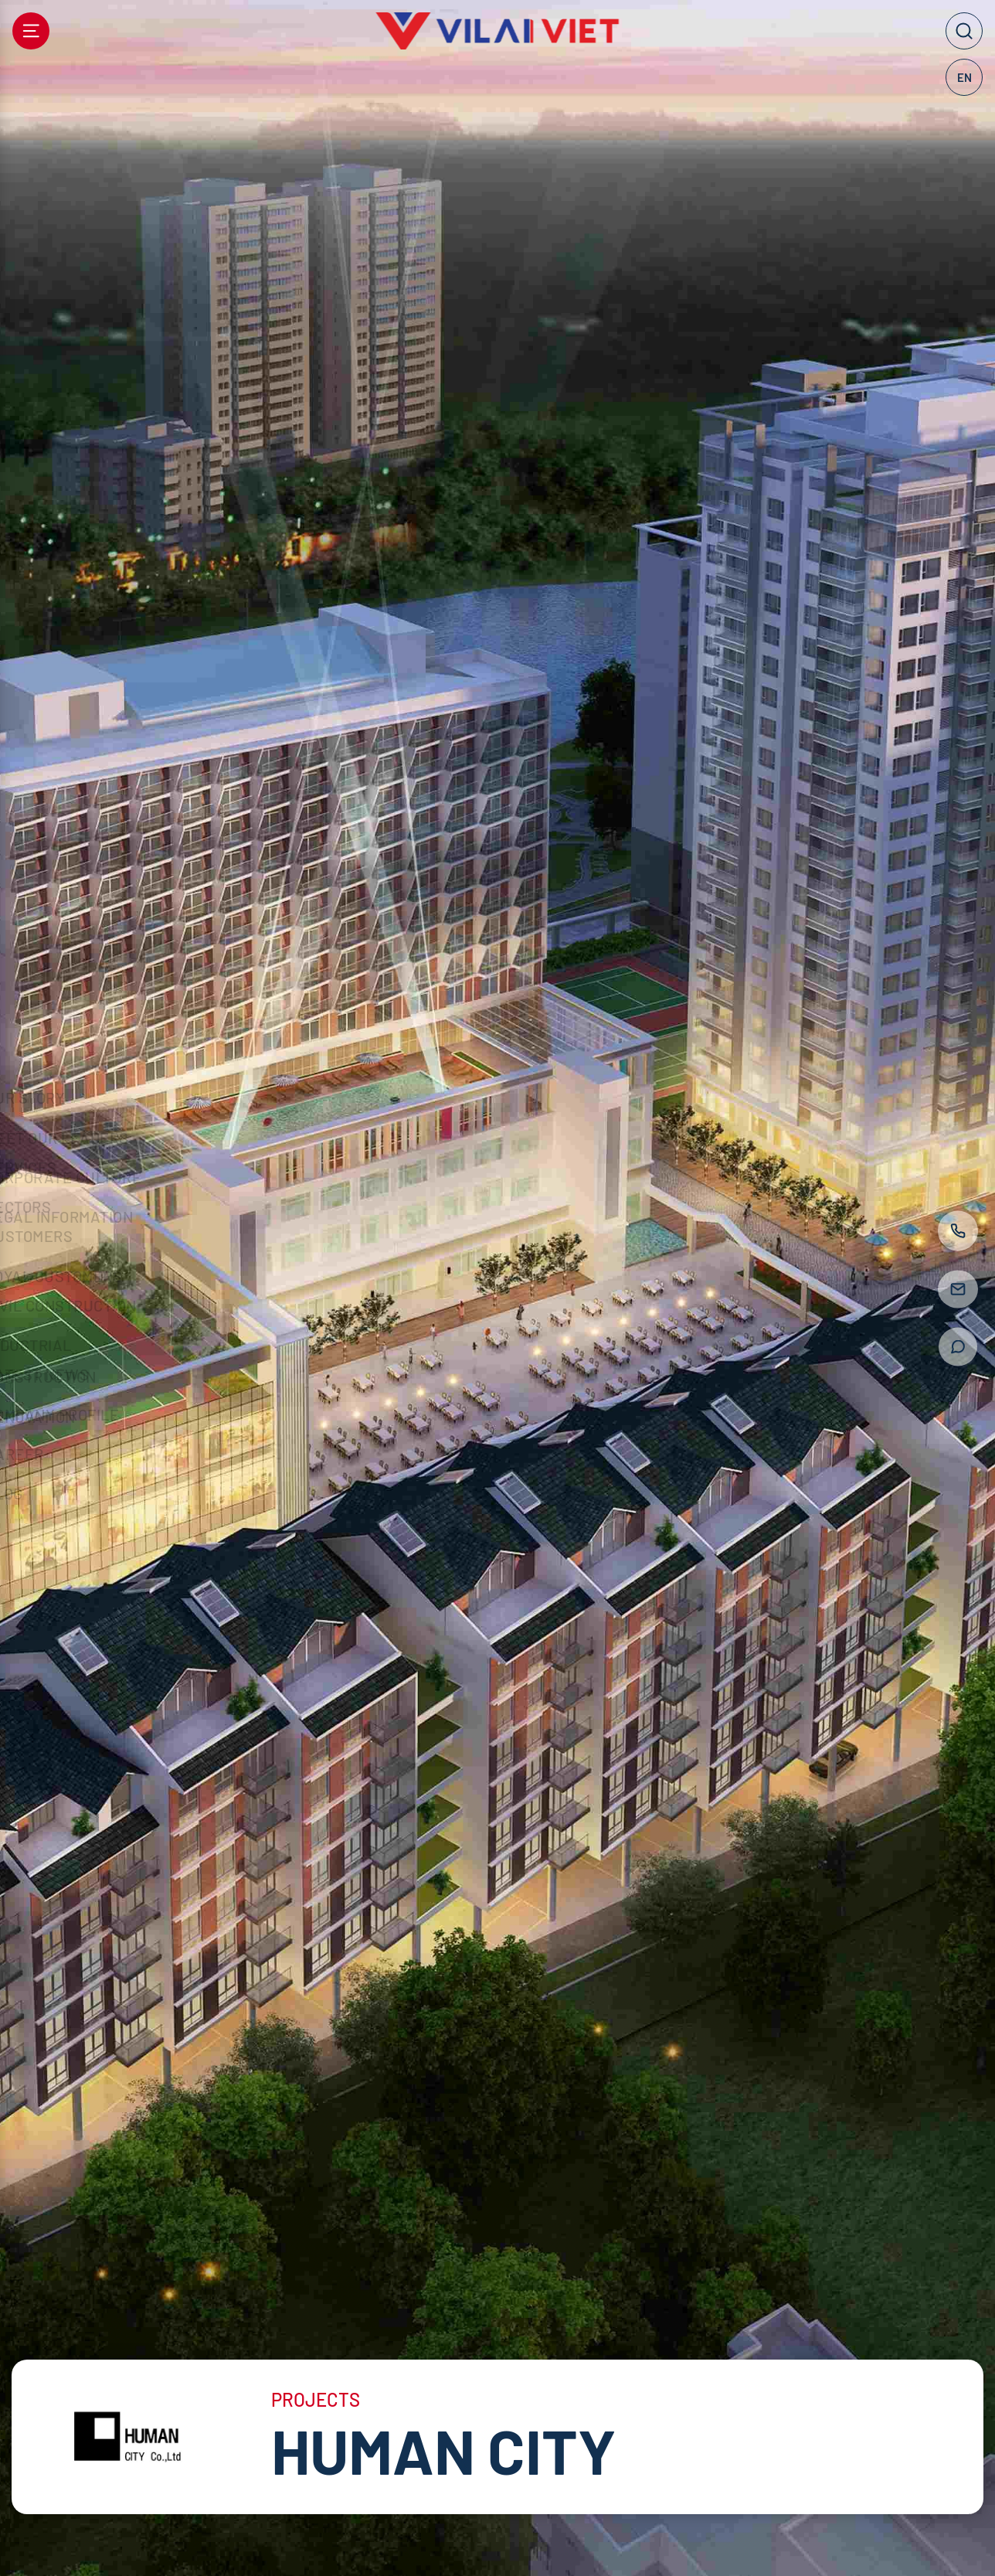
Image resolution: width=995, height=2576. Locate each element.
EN (964, 77)
